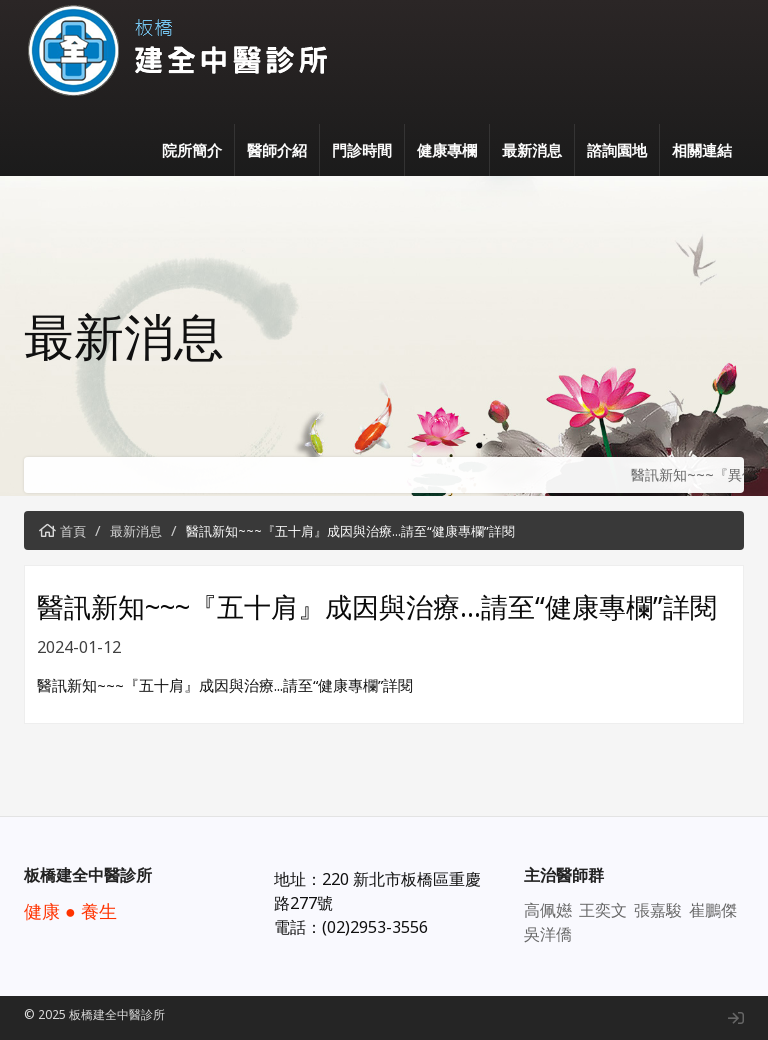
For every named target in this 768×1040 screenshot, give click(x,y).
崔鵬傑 (713, 910)
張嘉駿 (658, 910)
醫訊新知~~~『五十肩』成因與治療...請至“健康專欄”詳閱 (350, 531)
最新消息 (532, 150)
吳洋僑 (548, 934)
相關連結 (702, 150)
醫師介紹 (277, 150)
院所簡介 (192, 150)
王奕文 (603, 910)
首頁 (73, 531)
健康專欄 (447, 150)
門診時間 (362, 150)
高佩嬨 (548, 910)
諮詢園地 (617, 150)
